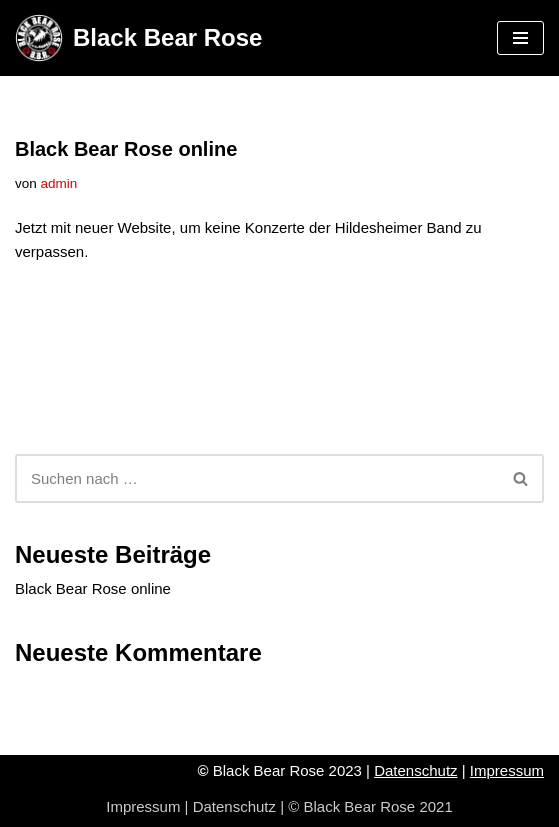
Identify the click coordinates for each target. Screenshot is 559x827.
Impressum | (149, 806)
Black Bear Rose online (126, 149)
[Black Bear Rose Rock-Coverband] (138, 38)
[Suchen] (257, 478)
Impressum (507, 770)
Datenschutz (415, 770)
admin (59, 183)
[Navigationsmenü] (520, 38)
